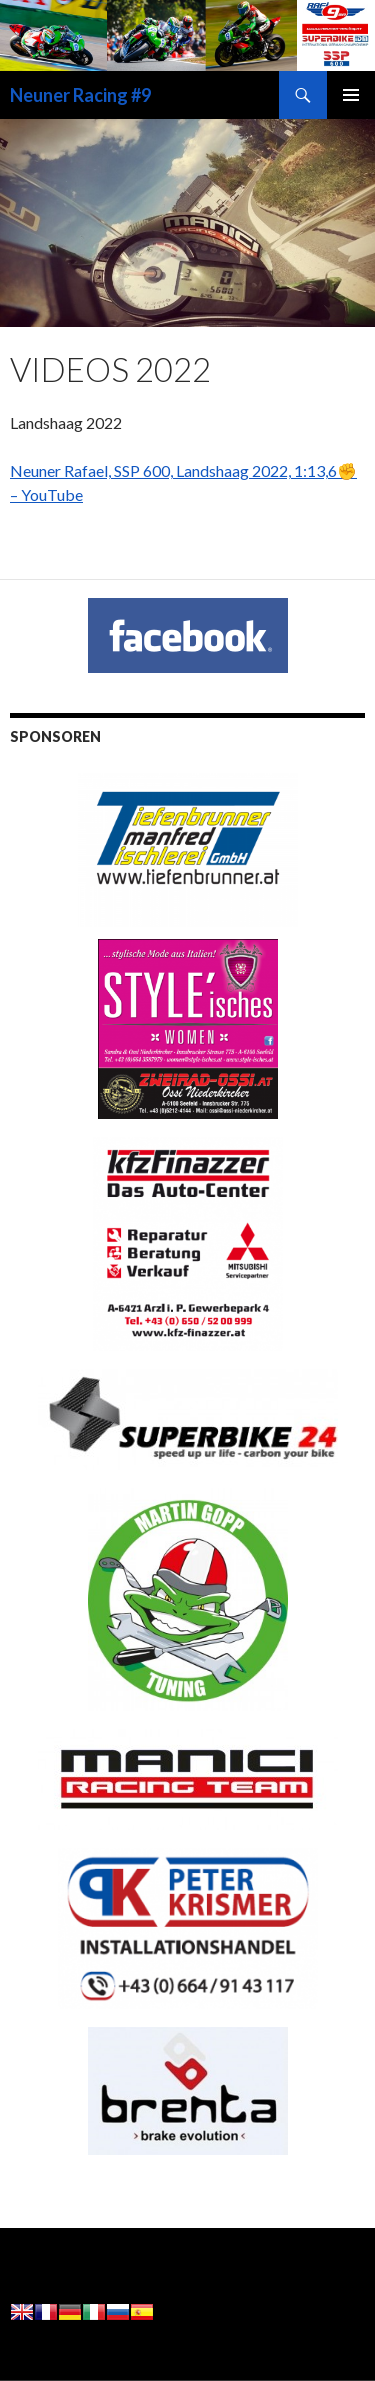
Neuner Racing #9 (80, 95)
